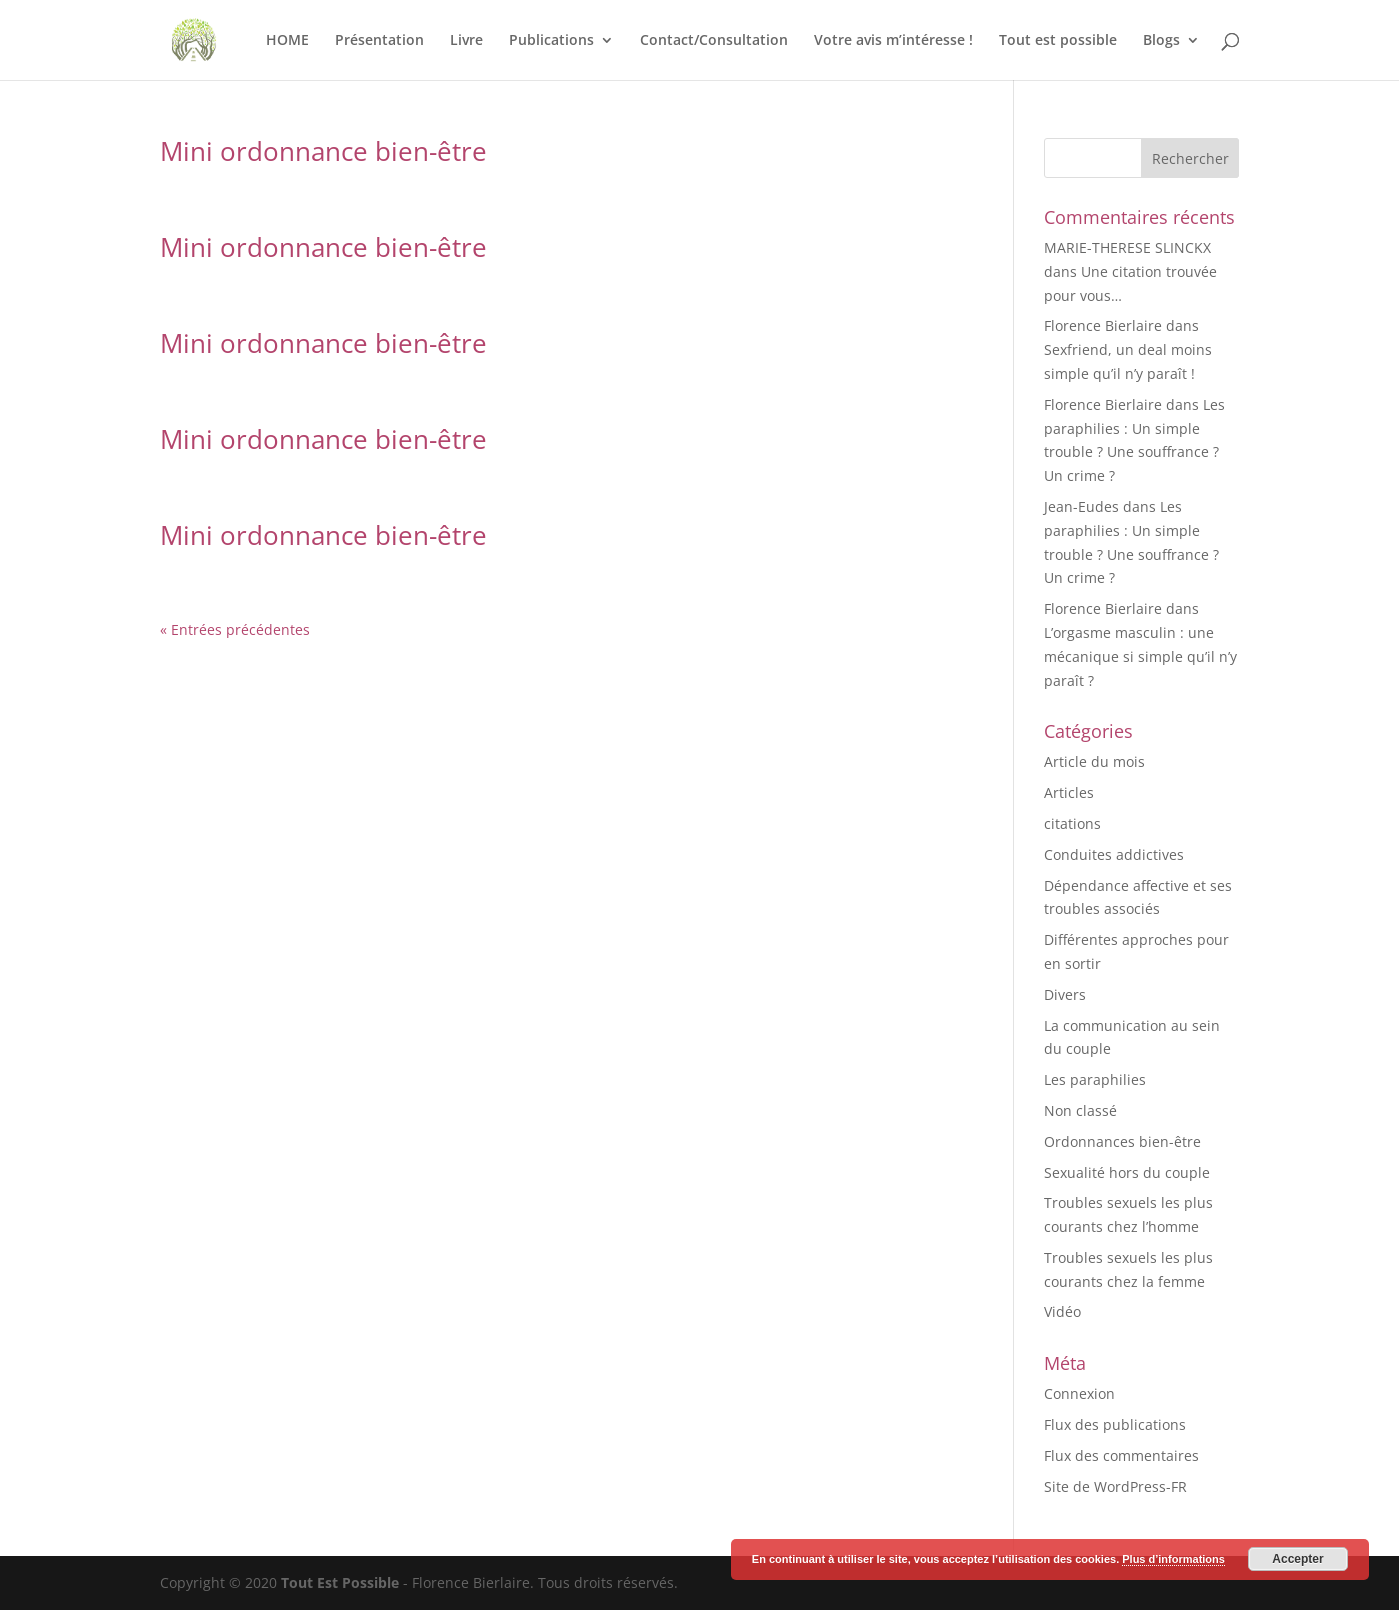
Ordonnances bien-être (1122, 1141)
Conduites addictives (1114, 854)
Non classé (1080, 1110)
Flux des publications (1115, 1424)
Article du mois (1094, 761)
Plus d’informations (1173, 1559)
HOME (287, 41)
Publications (551, 41)
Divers (1065, 994)
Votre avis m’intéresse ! (893, 41)
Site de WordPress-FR (1115, 1486)
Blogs (1161, 41)
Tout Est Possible (340, 1582)
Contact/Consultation (714, 41)
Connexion (1079, 1393)
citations (1072, 823)
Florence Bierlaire (1103, 325)
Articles (1069, 792)
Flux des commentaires (1121, 1455)
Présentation (379, 41)
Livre (466, 41)
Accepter (1297, 1559)
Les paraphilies (1095, 1079)
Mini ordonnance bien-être (323, 151)
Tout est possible (1058, 41)
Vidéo (1062, 1311)
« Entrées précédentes (235, 629)
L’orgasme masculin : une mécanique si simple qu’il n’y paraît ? (1140, 656)
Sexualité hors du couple (1127, 1172)
